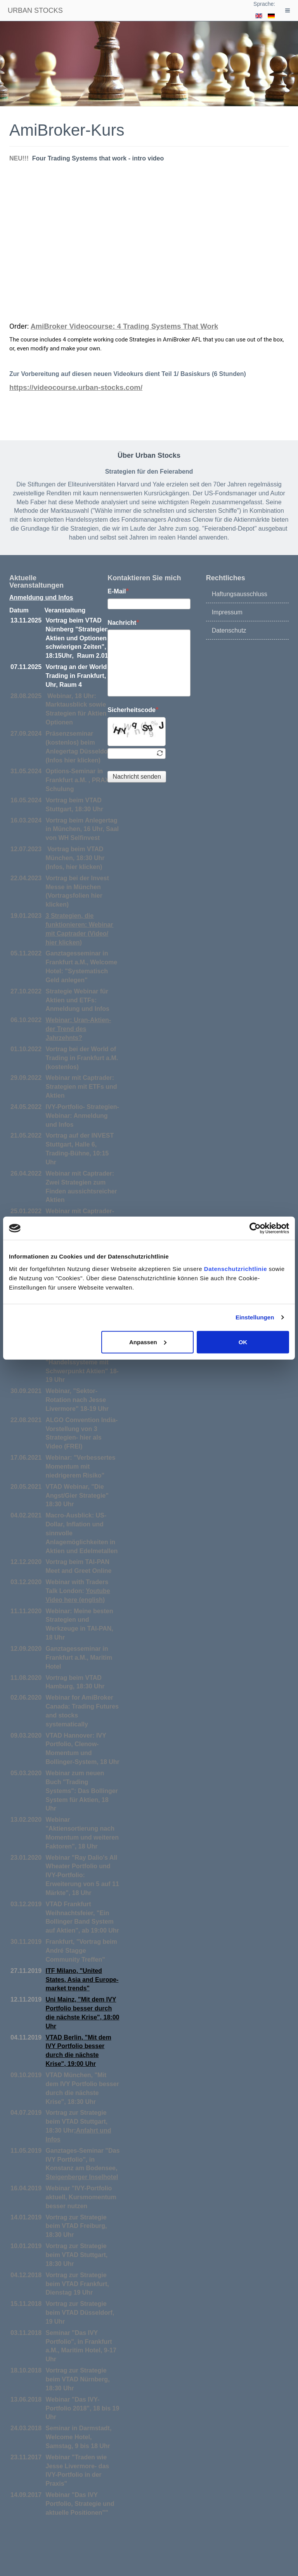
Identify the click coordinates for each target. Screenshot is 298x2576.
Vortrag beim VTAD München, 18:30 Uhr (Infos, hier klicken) (75, 858)
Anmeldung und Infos (41, 597)
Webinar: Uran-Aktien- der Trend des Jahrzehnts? (78, 1029)
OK (243, 1341)
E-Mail (118, 591)
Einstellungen (255, 1317)
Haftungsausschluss (239, 594)
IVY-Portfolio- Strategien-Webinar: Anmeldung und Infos (82, 1116)
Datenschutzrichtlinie (235, 1268)
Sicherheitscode (132, 709)
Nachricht (123, 622)
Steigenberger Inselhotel (82, 2177)
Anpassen (147, 1341)
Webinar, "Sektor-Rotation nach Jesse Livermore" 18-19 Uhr (77, 1400)
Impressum (227, 612)
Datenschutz (229, 630)
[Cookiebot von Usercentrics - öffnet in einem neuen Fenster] (255, 1228)
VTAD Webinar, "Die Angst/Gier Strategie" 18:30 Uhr (77, 1495)
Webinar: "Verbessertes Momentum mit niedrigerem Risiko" (81, 1466)
